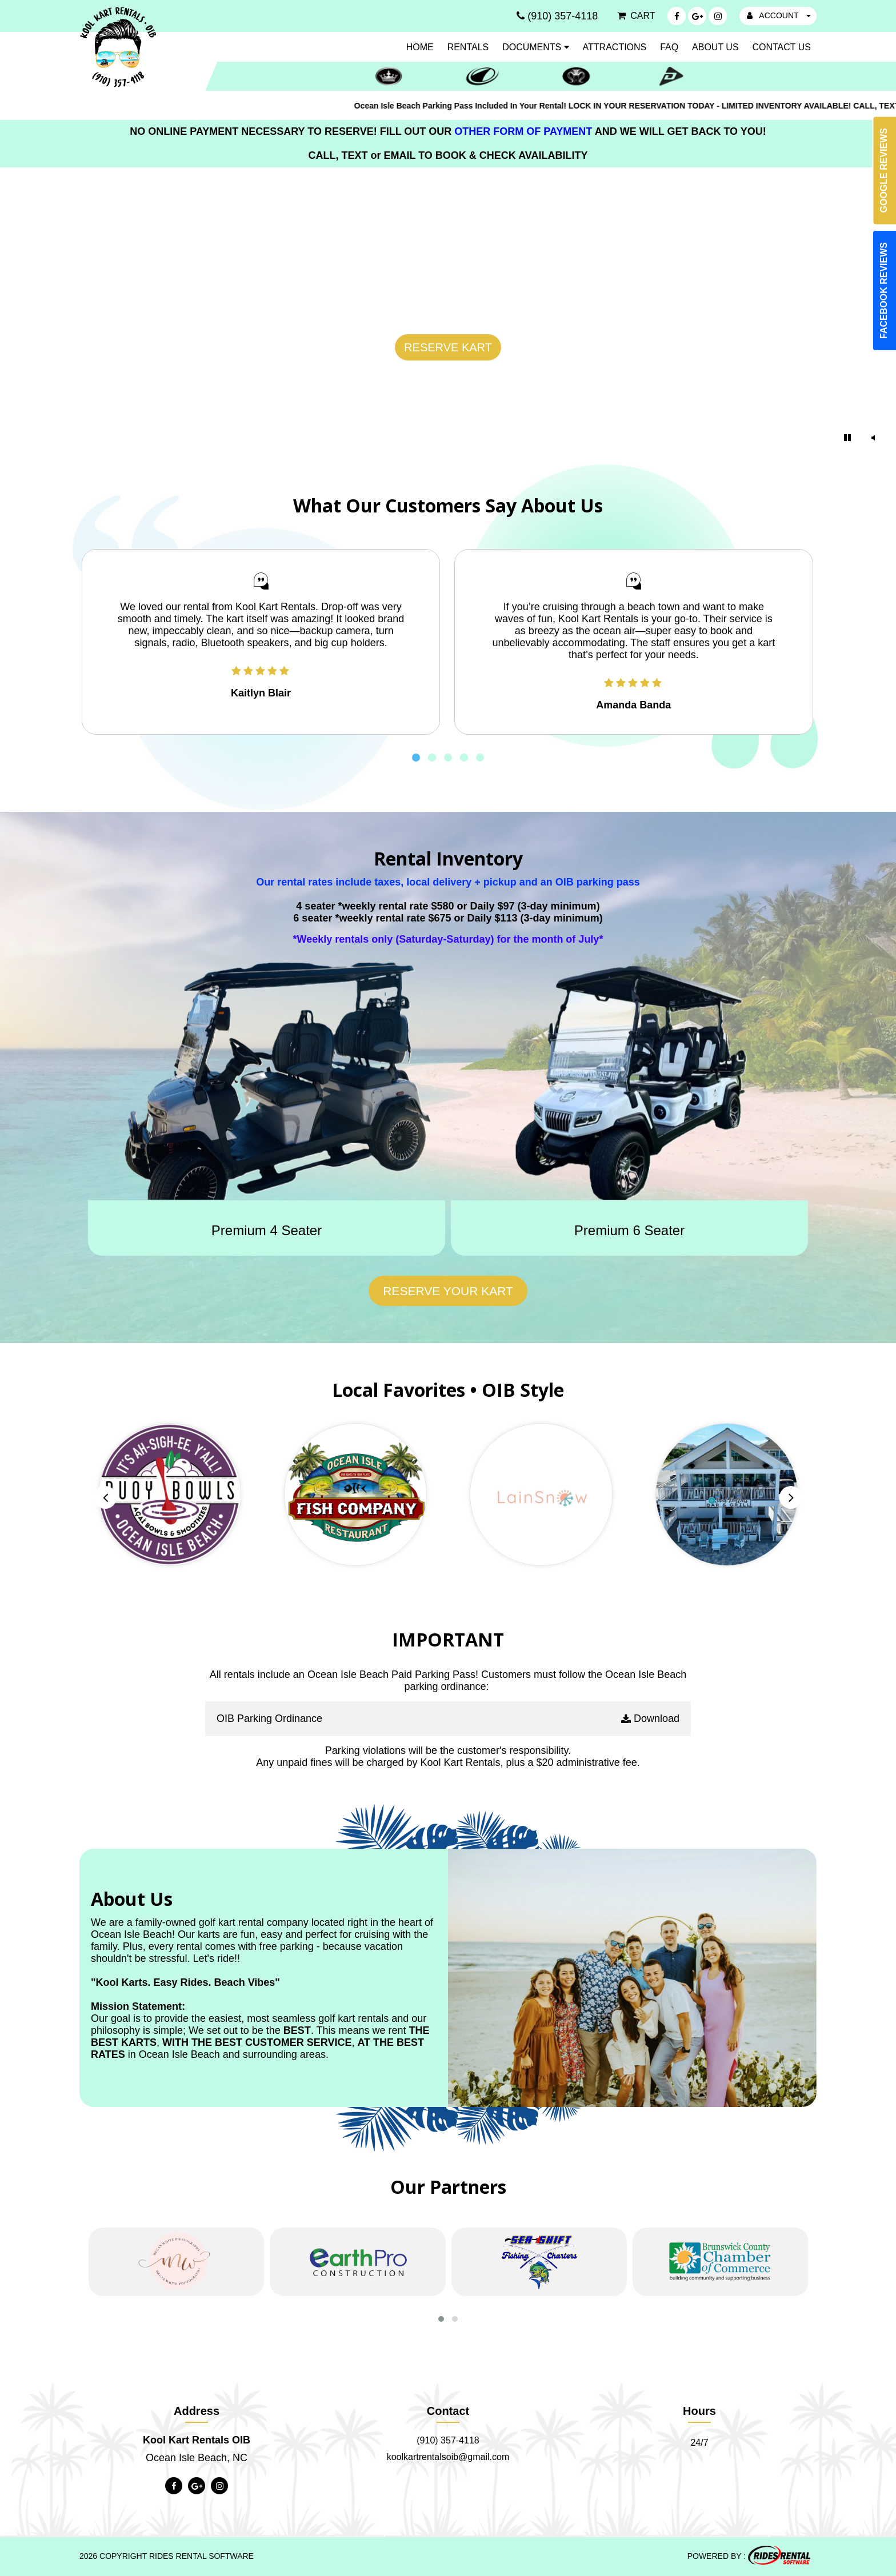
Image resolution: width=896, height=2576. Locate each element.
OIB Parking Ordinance (269, 1718)
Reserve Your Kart (448, 1290)
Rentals (468, 47)
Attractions (615, 47)
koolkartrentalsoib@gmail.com (448, 2457)
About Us (715, 47)
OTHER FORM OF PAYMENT (524, 131)
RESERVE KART (448, 347)
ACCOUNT (779, 15)
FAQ (669, 47)
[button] (416, 759)
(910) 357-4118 (448, 2440)
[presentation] (105, 1497)
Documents (535, 47)
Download (650, 1719)
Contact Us (781, 47)
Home (420, 47)
